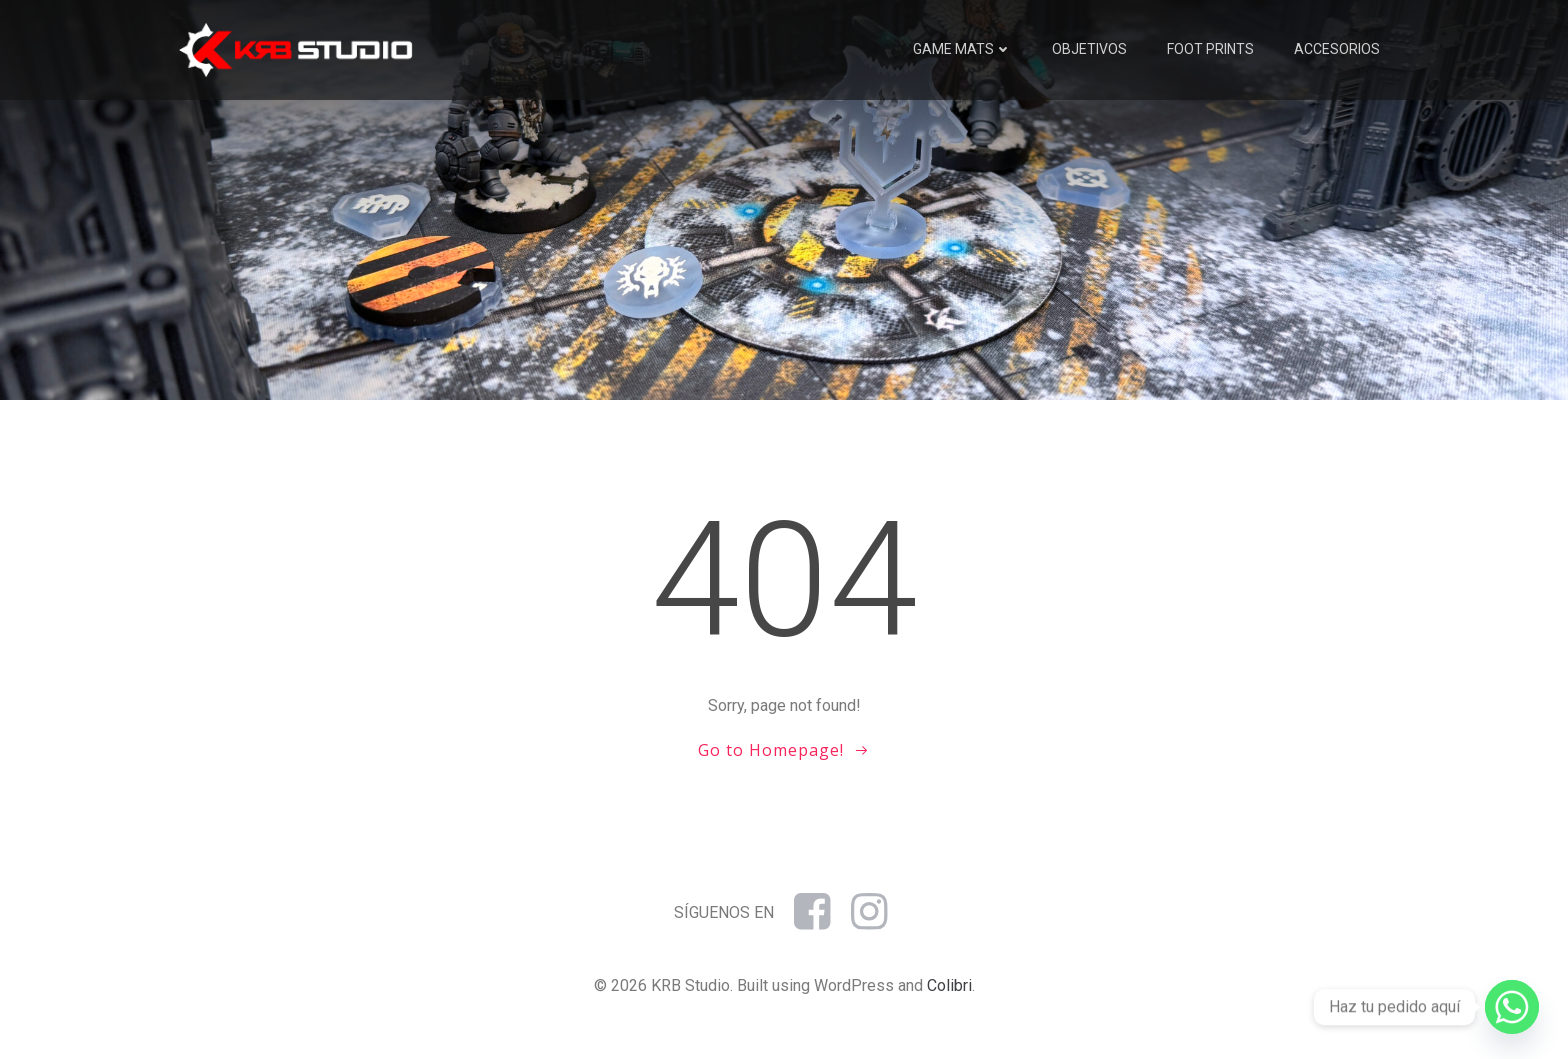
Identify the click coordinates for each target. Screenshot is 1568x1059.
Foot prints (1210, 49)
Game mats (962, 49)
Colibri (949, 985)
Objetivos (1089, 49)
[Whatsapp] (1512, 1007)
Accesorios (1337, 49)
